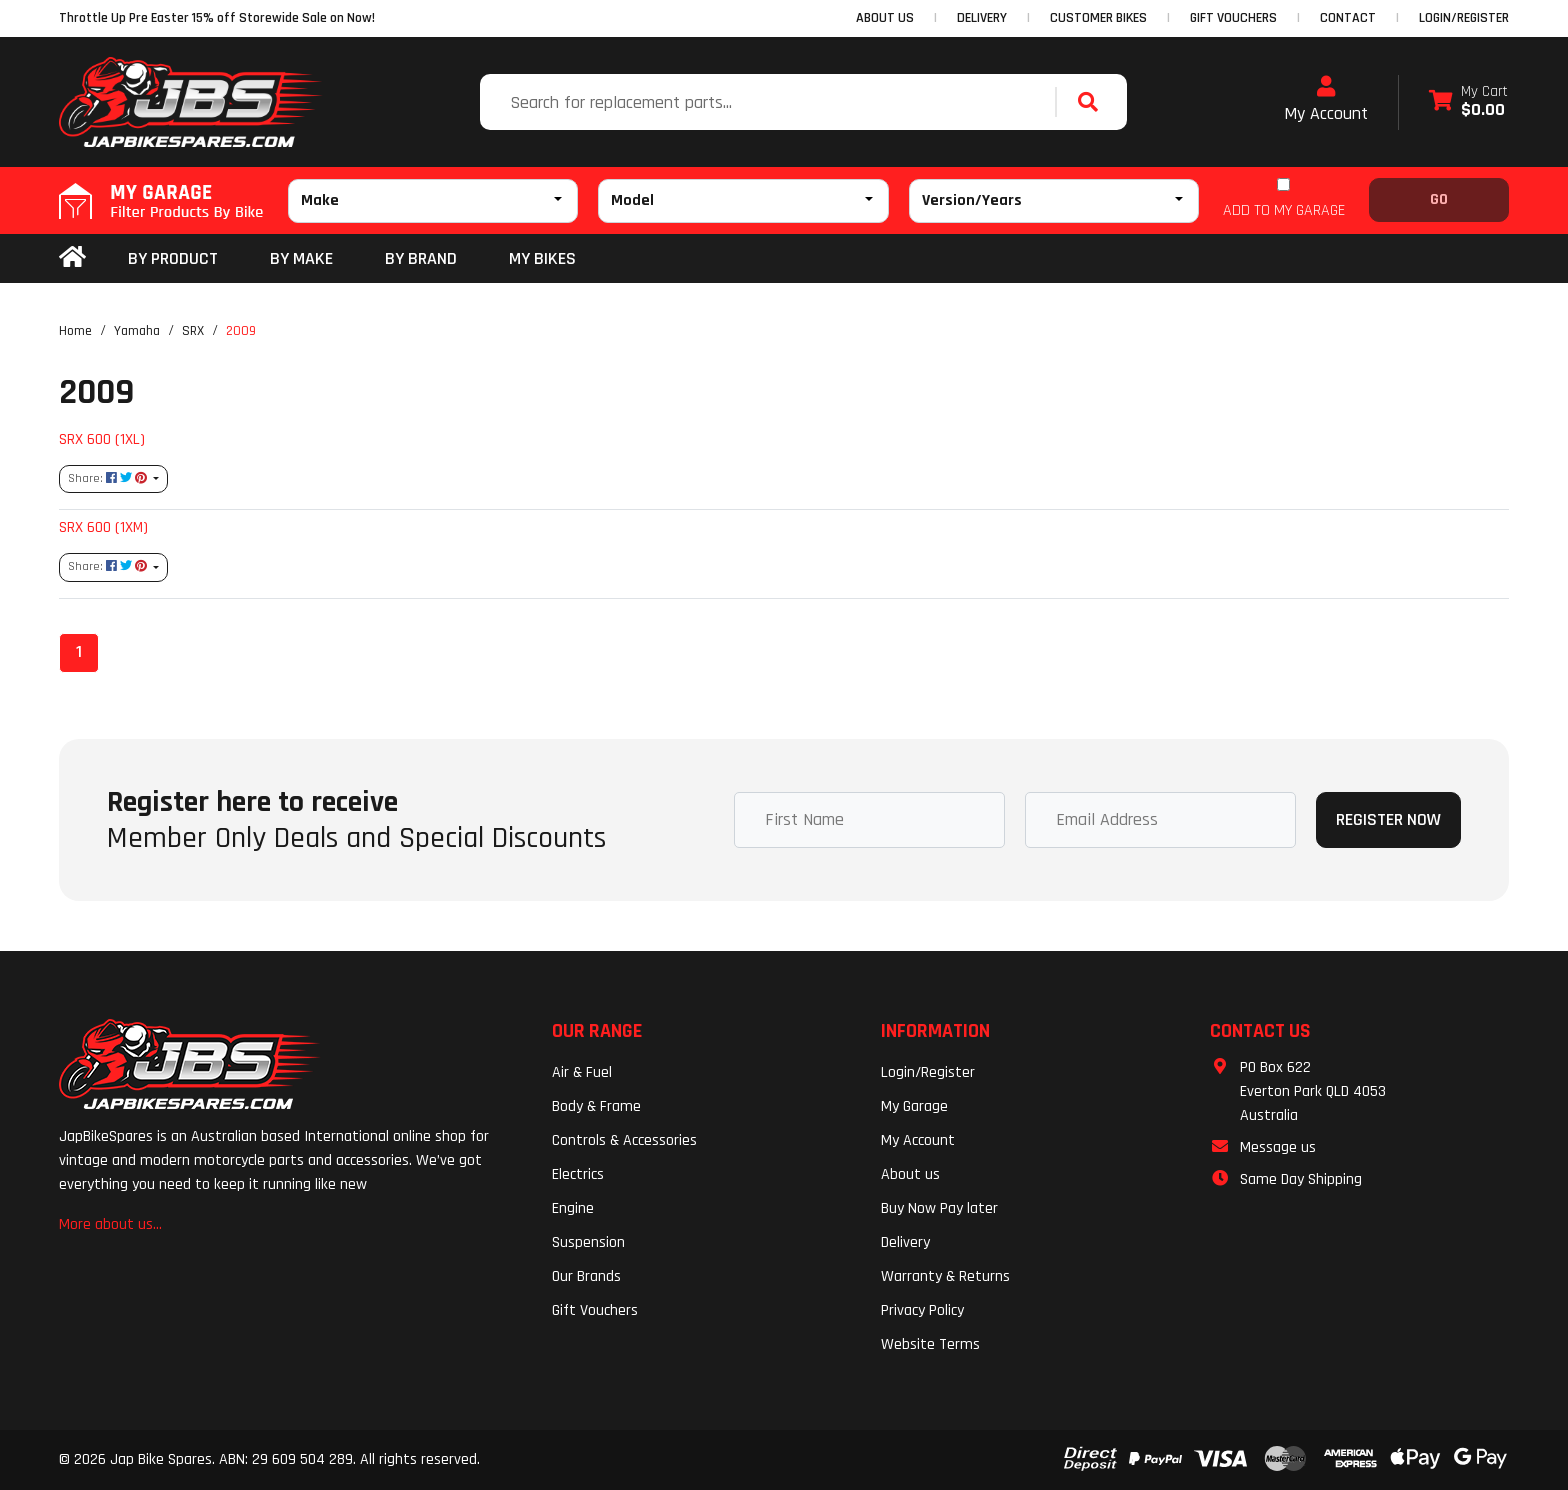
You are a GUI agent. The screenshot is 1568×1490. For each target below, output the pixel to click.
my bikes (542, 258)
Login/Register (1464, 18)
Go (1439, 199)
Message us (1278, 1147)
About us (910, 1174)
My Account (1326, 100)
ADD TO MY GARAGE (1284, 210)
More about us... (110, 1224)
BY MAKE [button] (301, 258)
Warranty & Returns (945, 1276)
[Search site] (1093, 102)
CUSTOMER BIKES (1098, 18)
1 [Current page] (79, 651)
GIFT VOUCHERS (1233, 18)
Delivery (905, 1242)
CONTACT (1348, 18)
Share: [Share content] (109, 478)
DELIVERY (982, 18)
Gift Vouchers (595, 1310)
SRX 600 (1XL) (102, 439)
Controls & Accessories (624, 1140)
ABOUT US (885, 18)
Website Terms (930, 1344)
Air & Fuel (582, 1072)
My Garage (914, 1106)
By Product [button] (173, 258)
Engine (573, 1208)
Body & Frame (596, 1106)
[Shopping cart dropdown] (1468, 102)
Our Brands (586, 1276)
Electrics (578, 1174)
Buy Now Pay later (939, 1208)
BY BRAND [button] (421, 258)
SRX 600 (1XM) (103, 527)
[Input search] (770, 102)
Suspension (588, 1242)
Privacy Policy (922, 1310)
